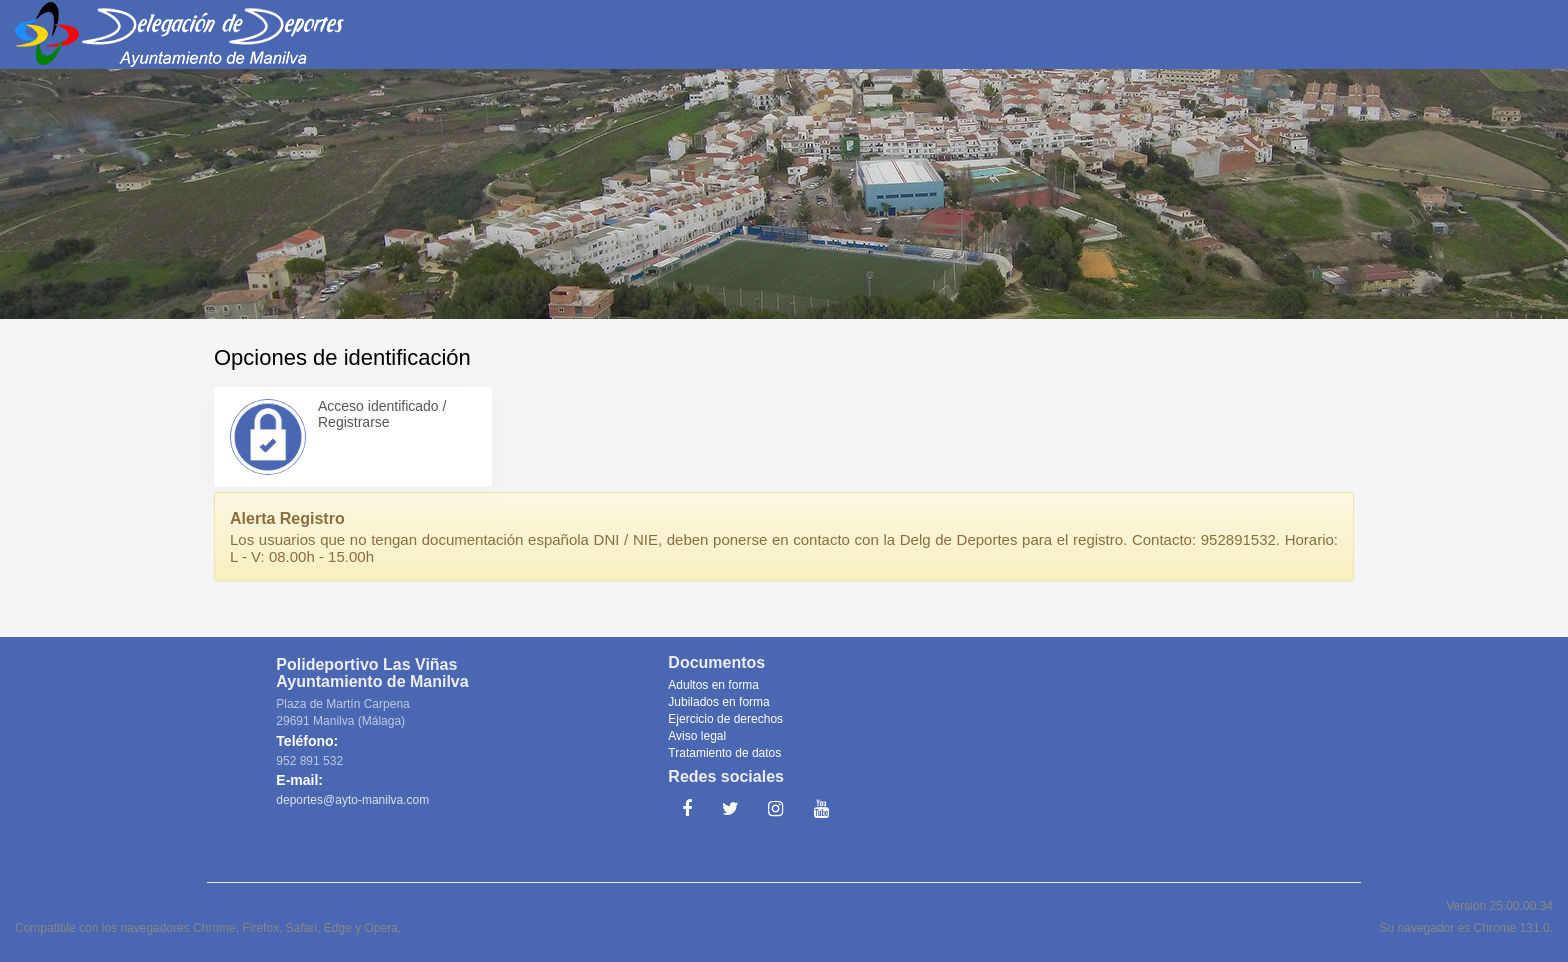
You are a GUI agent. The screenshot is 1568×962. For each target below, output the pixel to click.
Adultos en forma (713, 685)
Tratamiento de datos (724, 753)
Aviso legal (697, 736)
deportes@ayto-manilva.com (352, 800)
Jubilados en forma (718, 702)
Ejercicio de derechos (725, 719)
